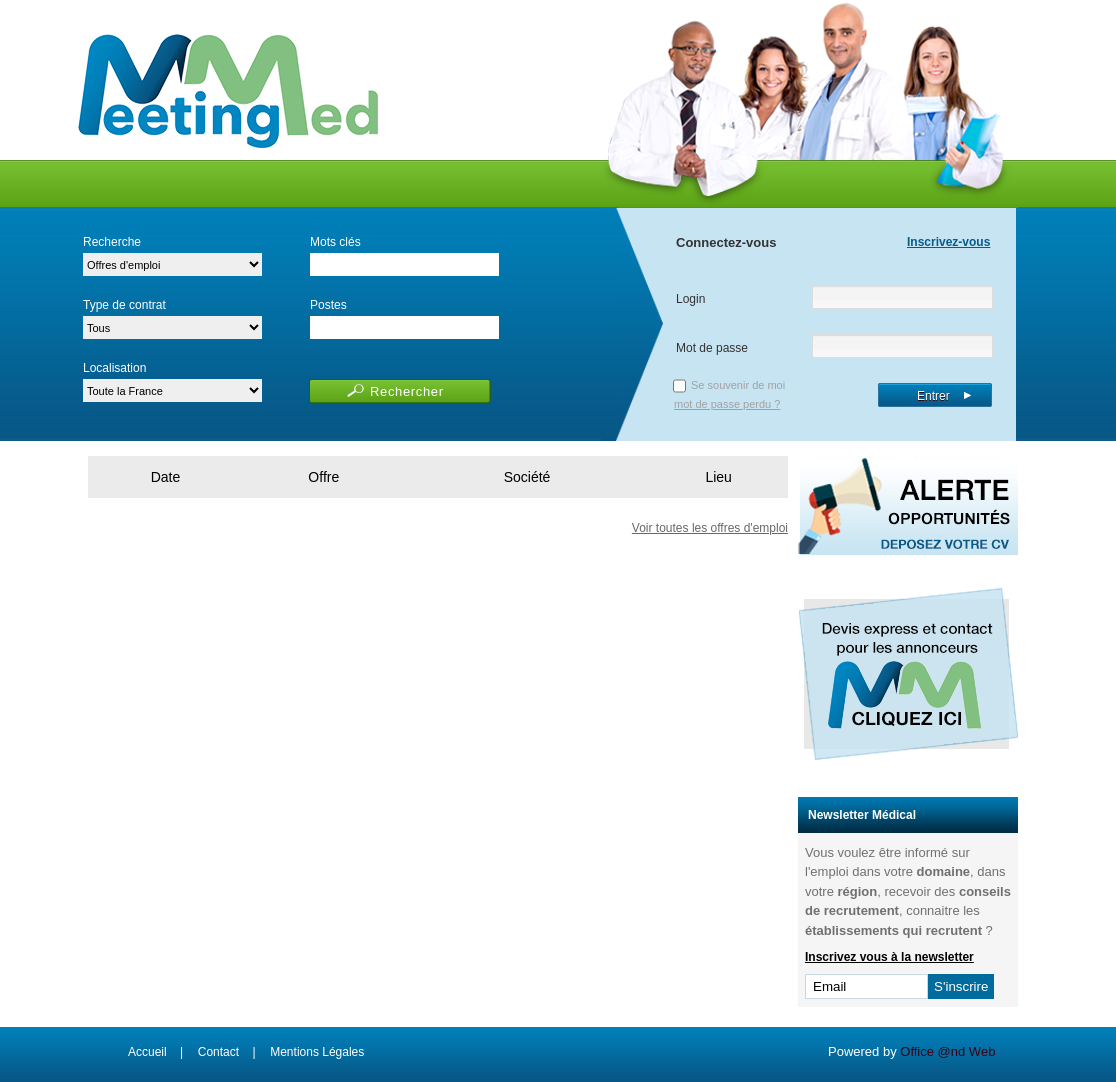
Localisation (114, 368)
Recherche (112, 242)
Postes (328, 305)
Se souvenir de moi (738, 385)
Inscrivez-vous (948, 242)
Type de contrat (124, 305)
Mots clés (335, 242)
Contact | (227, 1052)
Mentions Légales (317, 1052)
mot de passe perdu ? (727, 404)
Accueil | (155, 1052)
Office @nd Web (947, 1051)
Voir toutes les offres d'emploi (710, 528)
